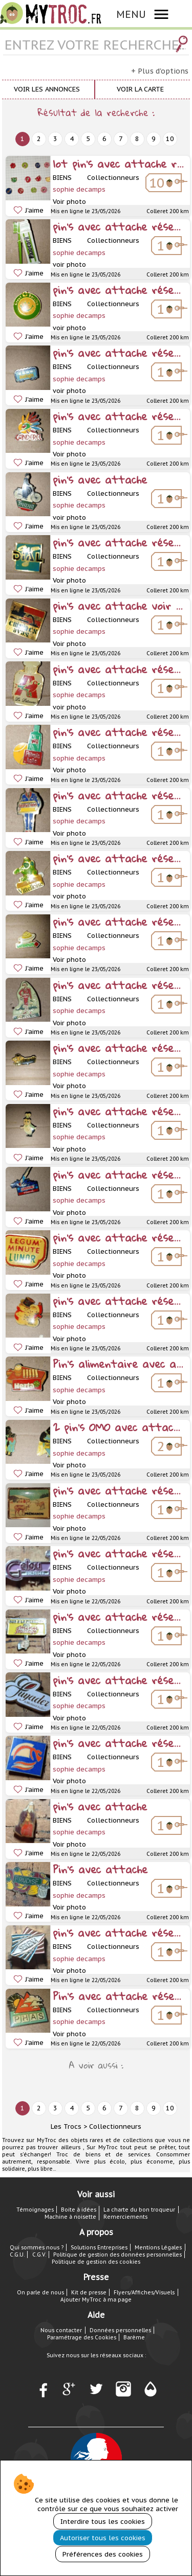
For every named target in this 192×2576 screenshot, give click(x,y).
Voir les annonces (47, 89)
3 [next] (55, 138)
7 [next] (121, 138)
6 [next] (104, 138)
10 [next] (170, 138)
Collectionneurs (115, 2126)
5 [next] (88, 138)
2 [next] (39, 138)
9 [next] (154, 138)
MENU (131, 14)
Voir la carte (140, 89)
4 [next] (72, 138)
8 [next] (137, 138)
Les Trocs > (69, 2126)
